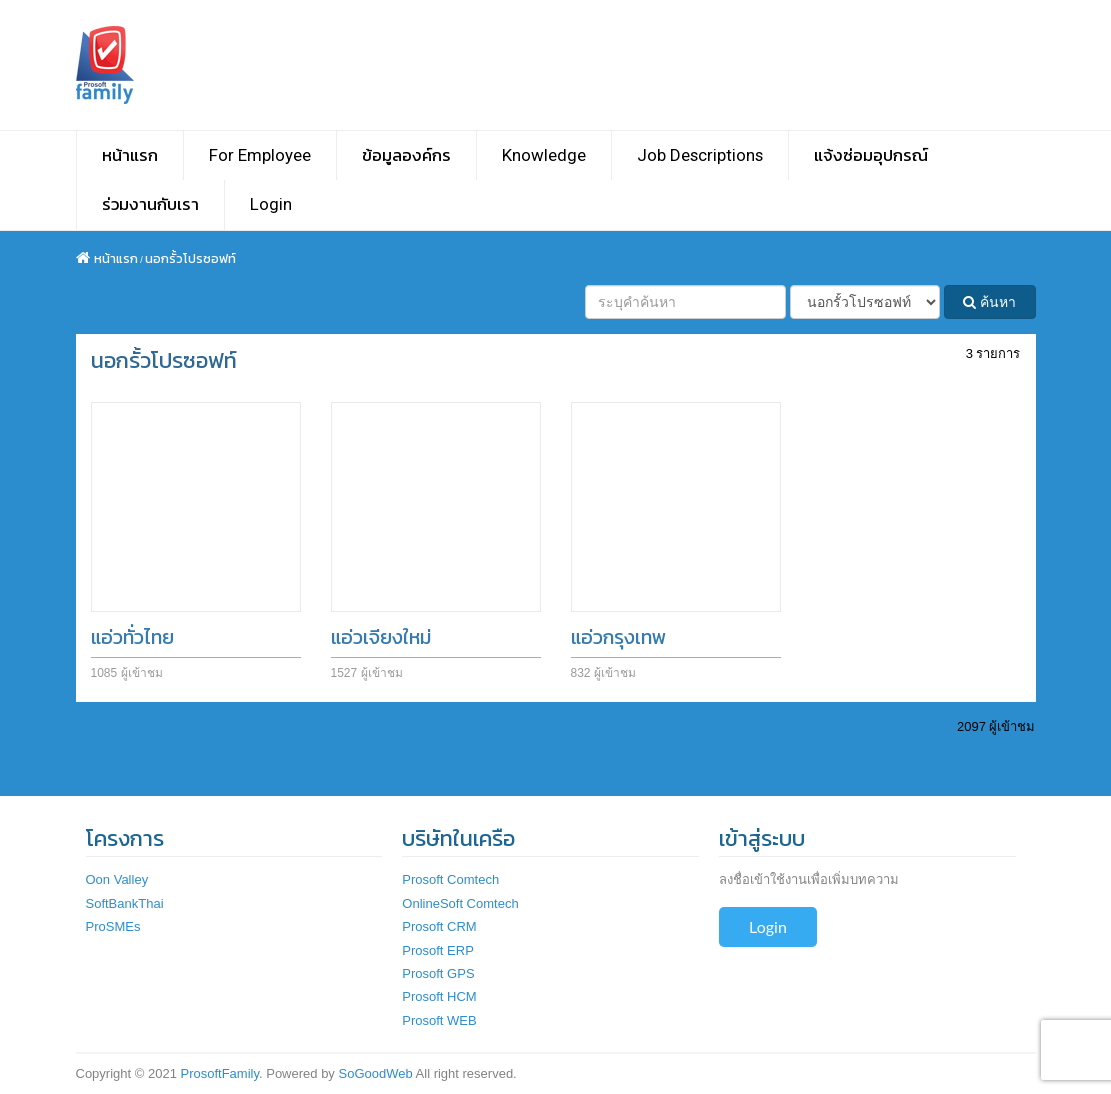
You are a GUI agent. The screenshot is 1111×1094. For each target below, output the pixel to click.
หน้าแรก (130, 155)
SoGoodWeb (375, 1073)
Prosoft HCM (439, 996)
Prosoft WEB (439, 1020)
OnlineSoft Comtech (460, 903)
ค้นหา (989, 302)
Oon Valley (117, 879)
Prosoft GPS (438, 973)
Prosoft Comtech (450, 879)
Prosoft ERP (438, 950)
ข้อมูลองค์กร (406, 155)
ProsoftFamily (219, 1073)
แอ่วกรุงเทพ (619, 637)
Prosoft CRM (439, 926)
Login (271, 204)
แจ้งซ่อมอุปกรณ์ (871, 155)
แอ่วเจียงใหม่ (381, 637)
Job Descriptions (700, 155)
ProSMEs (113, 926)
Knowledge (544, 155)
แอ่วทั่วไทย (132, 637)
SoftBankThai (125, 903)
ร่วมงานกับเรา (150, 204)
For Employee (260, 155)
